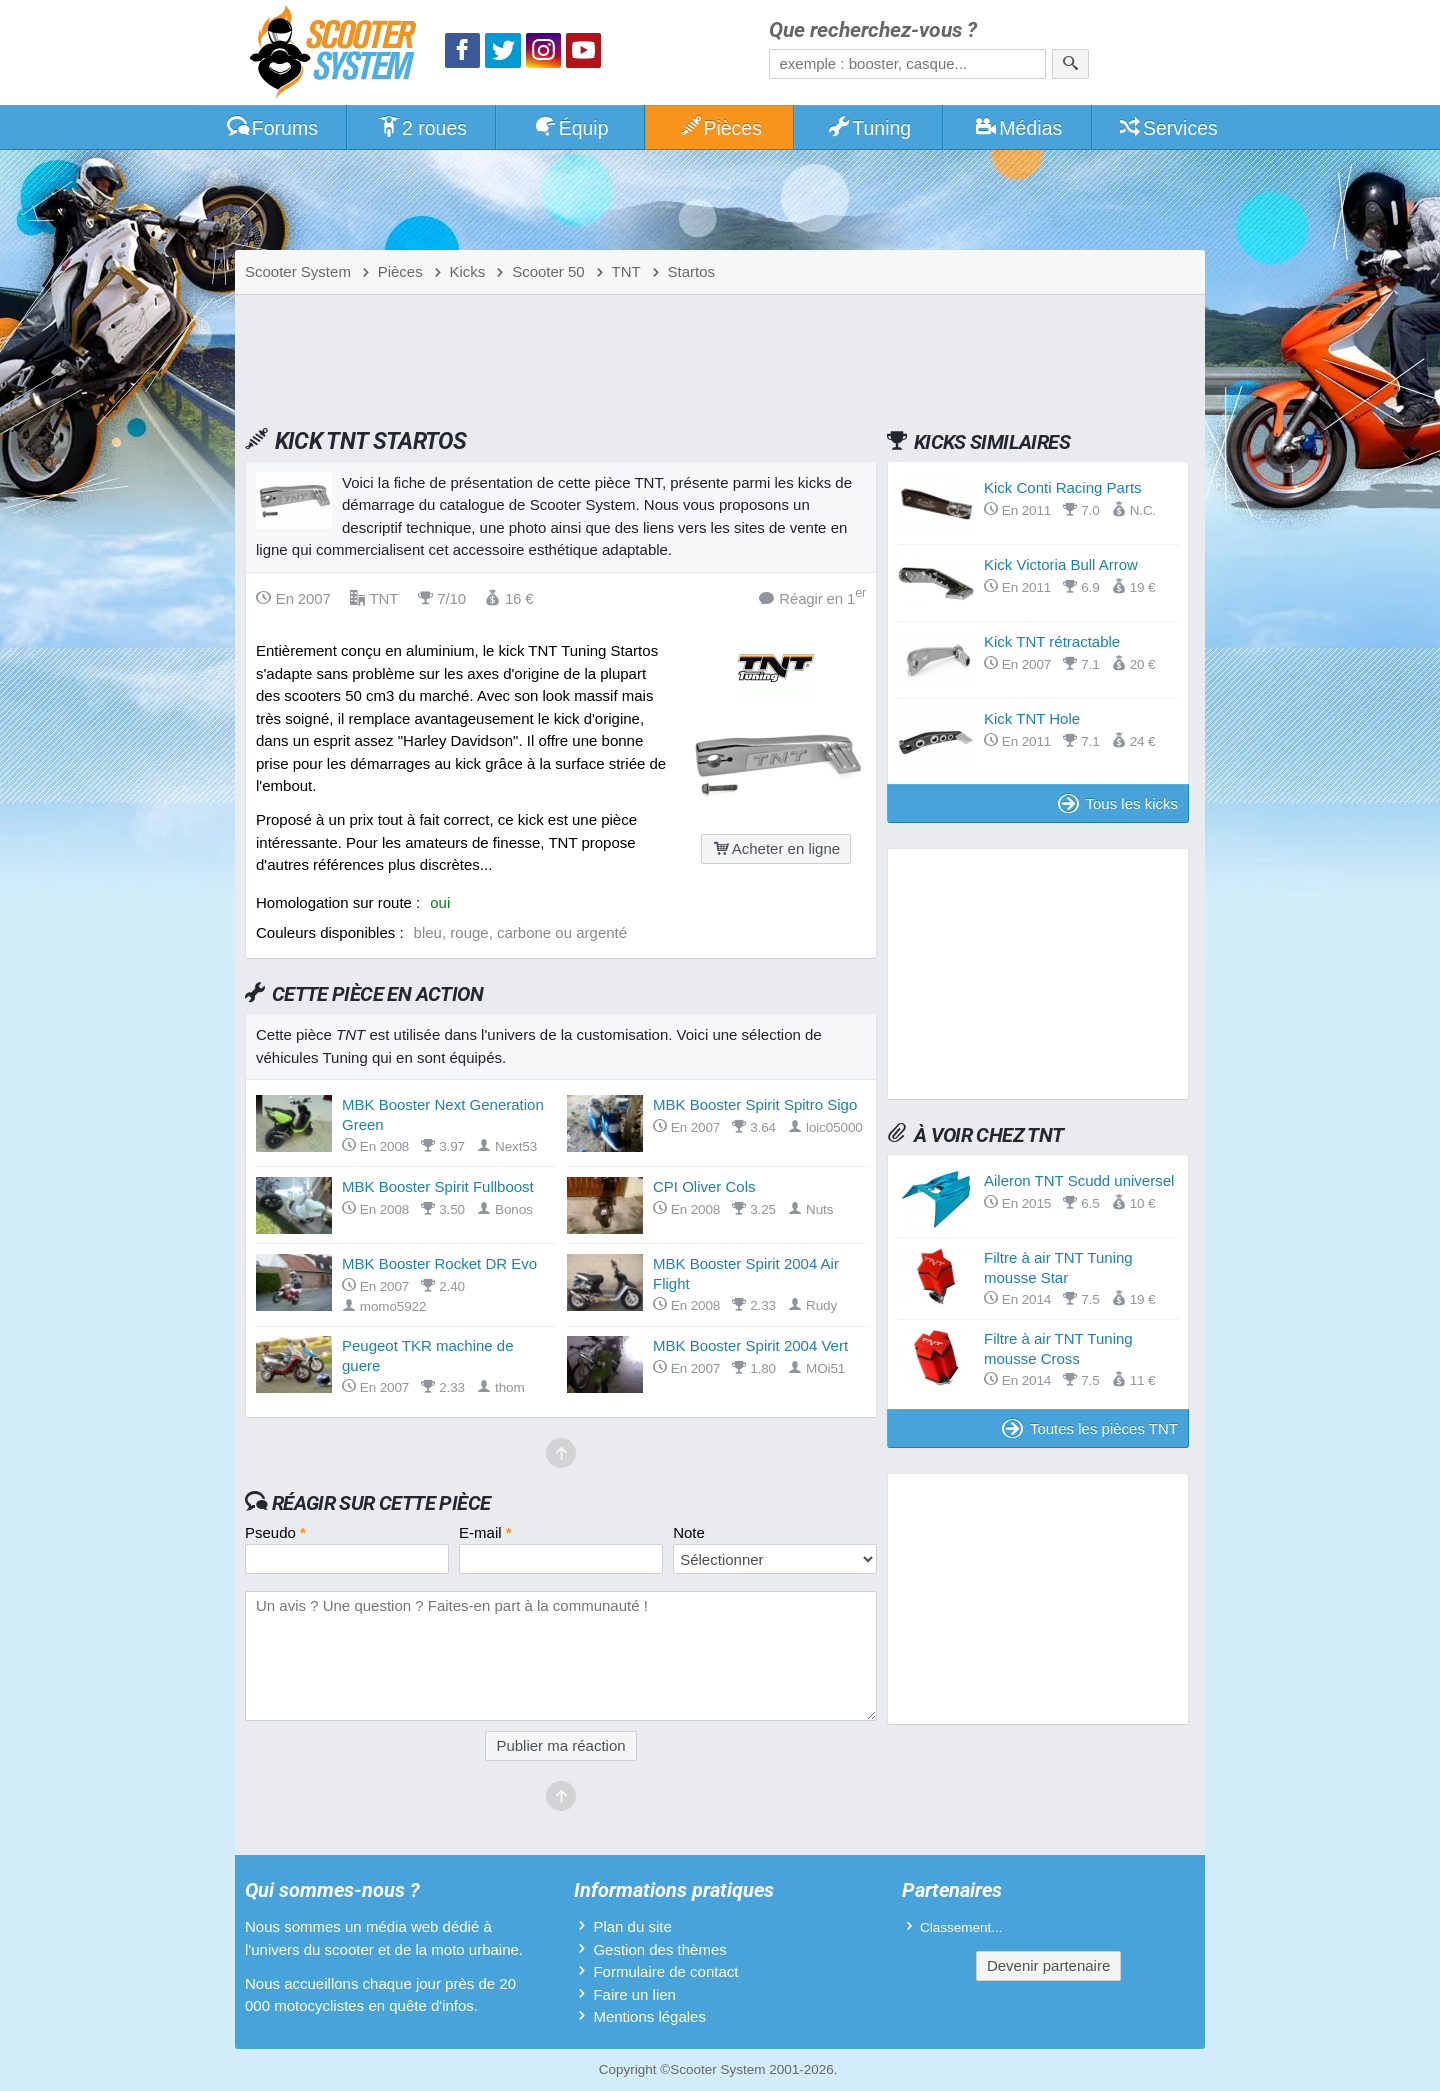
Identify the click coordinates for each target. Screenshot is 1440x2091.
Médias (1018, 128)
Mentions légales (649, 2016)
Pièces (720, 128)
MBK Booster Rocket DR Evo (439, 1263)
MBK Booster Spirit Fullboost (438, 1186)
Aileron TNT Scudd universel (1079, 1180)
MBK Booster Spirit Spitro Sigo (755, 1104)
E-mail (485, 1532)
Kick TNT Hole (1032, 718)
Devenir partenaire (1048, 1965)
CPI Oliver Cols (704, 1186)
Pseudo (275, 1532)
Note (689, 1532)
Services (1167, 128)
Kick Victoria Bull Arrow (1061, 564)
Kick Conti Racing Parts (1063, 487)
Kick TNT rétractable (1052, 641)
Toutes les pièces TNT (1090, 1428)
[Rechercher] (1070, 64)
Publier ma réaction (560, 1745)
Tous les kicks (1118, 803)
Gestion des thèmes (659, 1949)
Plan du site (632, 1926)
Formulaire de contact (665, 1971)
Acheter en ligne (776, 848)
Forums (272, 128)
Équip (571, 128)
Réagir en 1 (812, 597)
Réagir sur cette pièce (381, 1503)
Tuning (869, 128)
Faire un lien (634, 1994)
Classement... (961, 1927)
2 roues (421, 128)
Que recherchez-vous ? (873, 30)
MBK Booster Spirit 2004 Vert (750, 1345)
